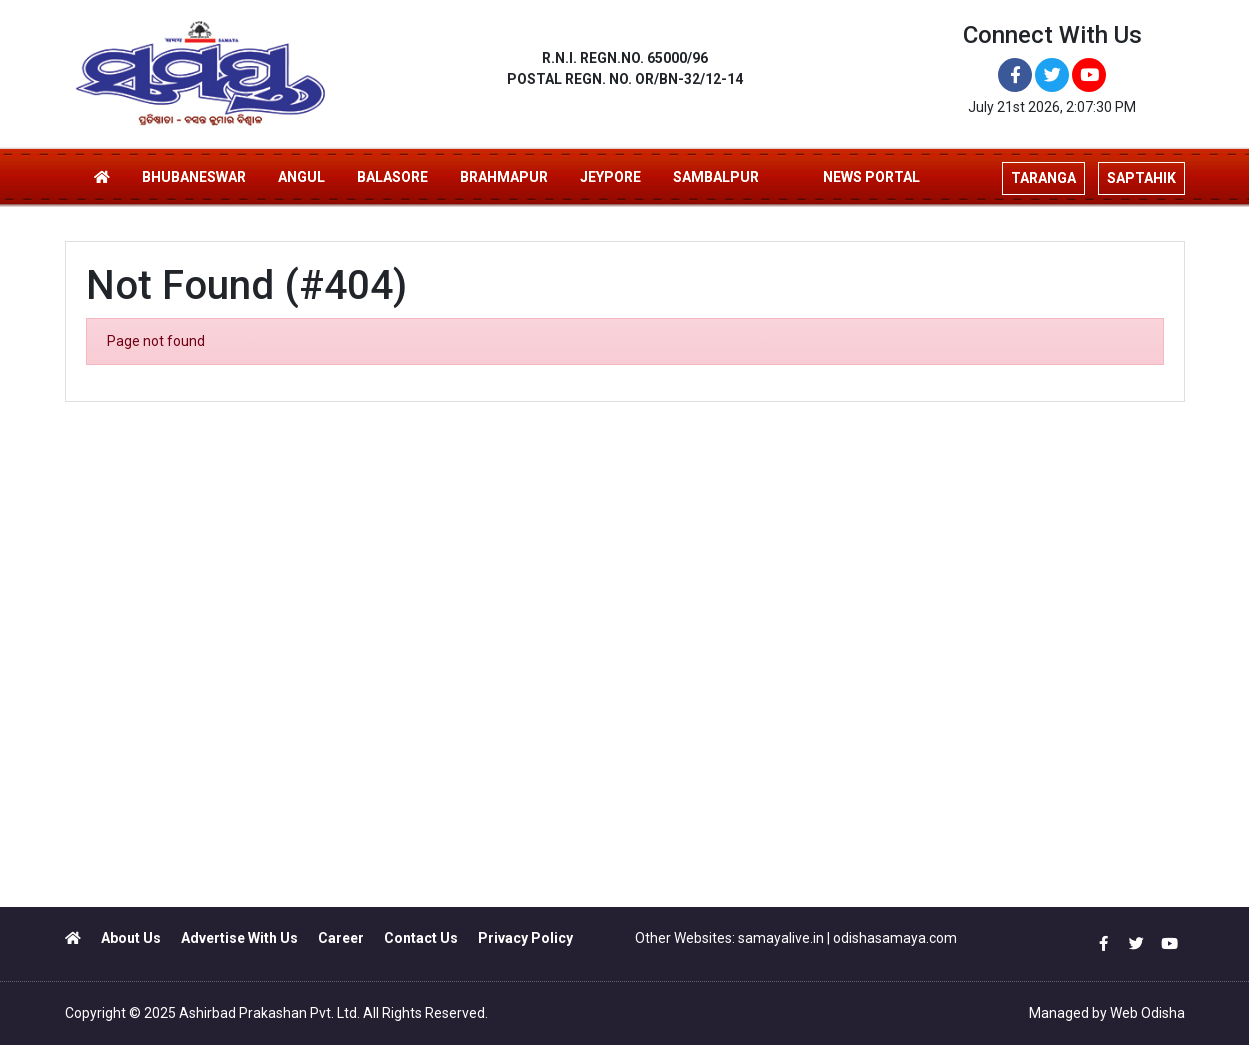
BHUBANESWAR (194, 177)
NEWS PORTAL (871, 177)
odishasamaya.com (895, 938)
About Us (131, 938)
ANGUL (301, 177)
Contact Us (421, 938)
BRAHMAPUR (504, 177)
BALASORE (392, 177)
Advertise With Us (239, 938)
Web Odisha (1147, 1013)
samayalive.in (781, 938)
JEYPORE (610, 177)
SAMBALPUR (716, 177)
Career (341, 938)
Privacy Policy (525, 938)
